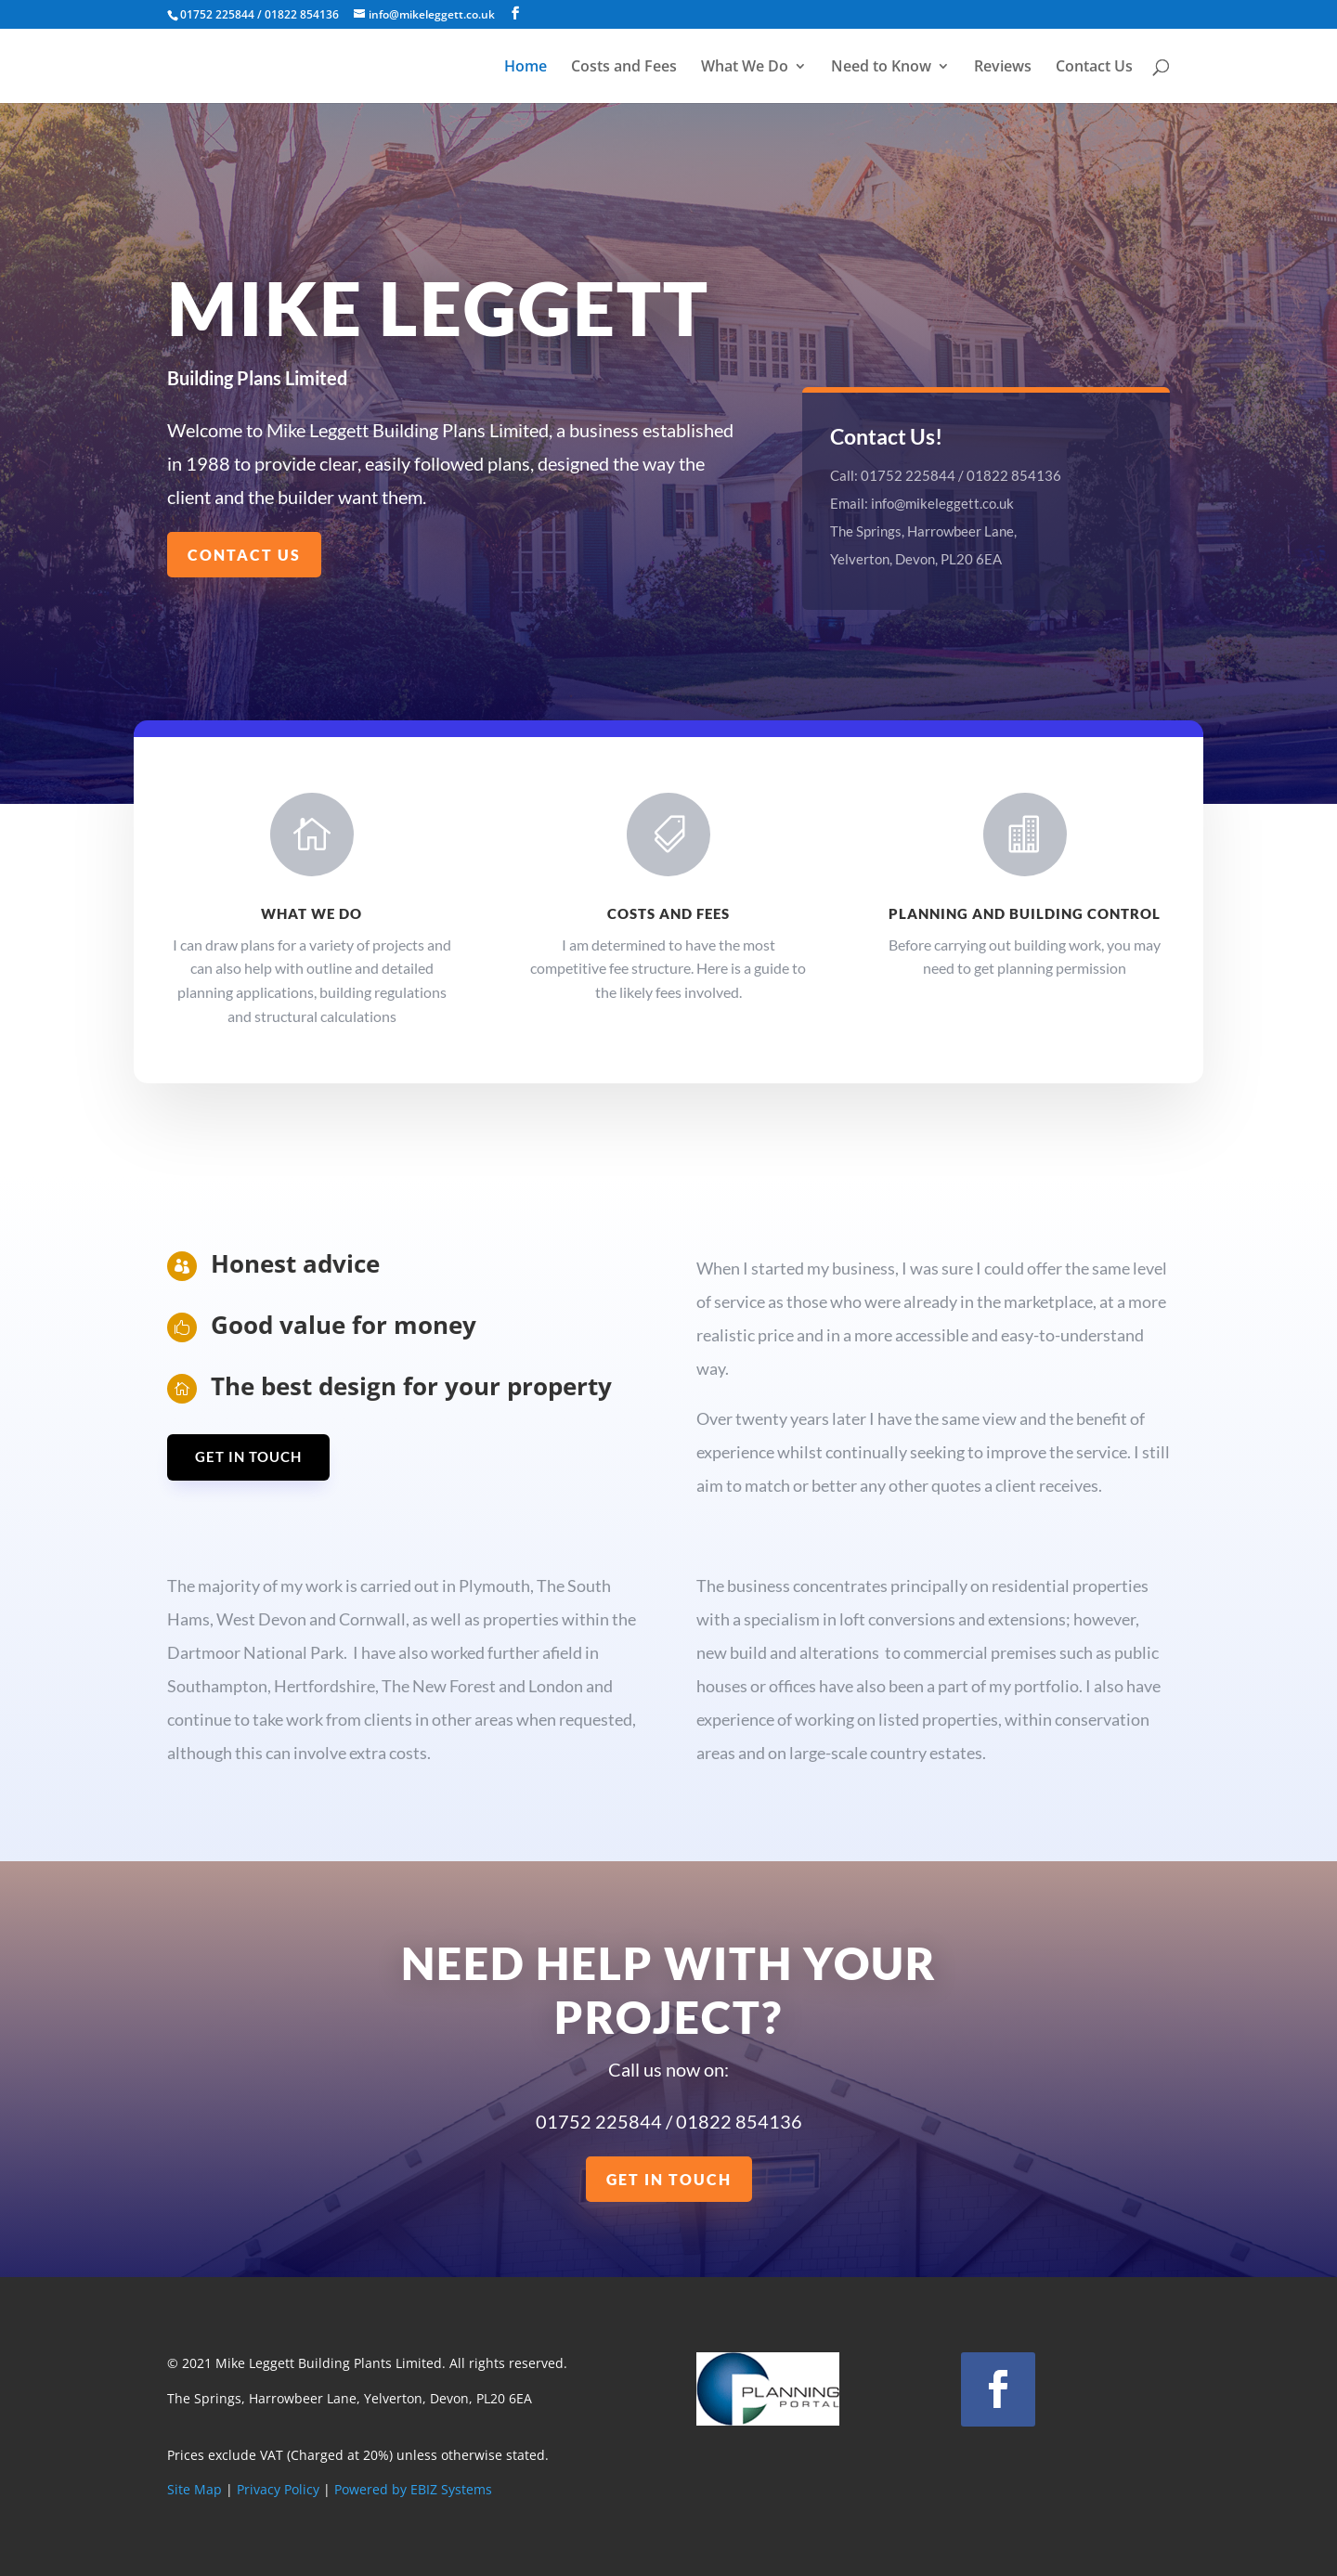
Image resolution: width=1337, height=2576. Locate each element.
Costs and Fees (624, 67)
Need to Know (881, 67)
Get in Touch (248, 1456)
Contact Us (1094, 67)
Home (525, 67)
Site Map (194, 2489)
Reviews (1003, 67)
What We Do (744, 67)
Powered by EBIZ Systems (413, 2489)
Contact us (244, 554)
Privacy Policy (278, 2489)
